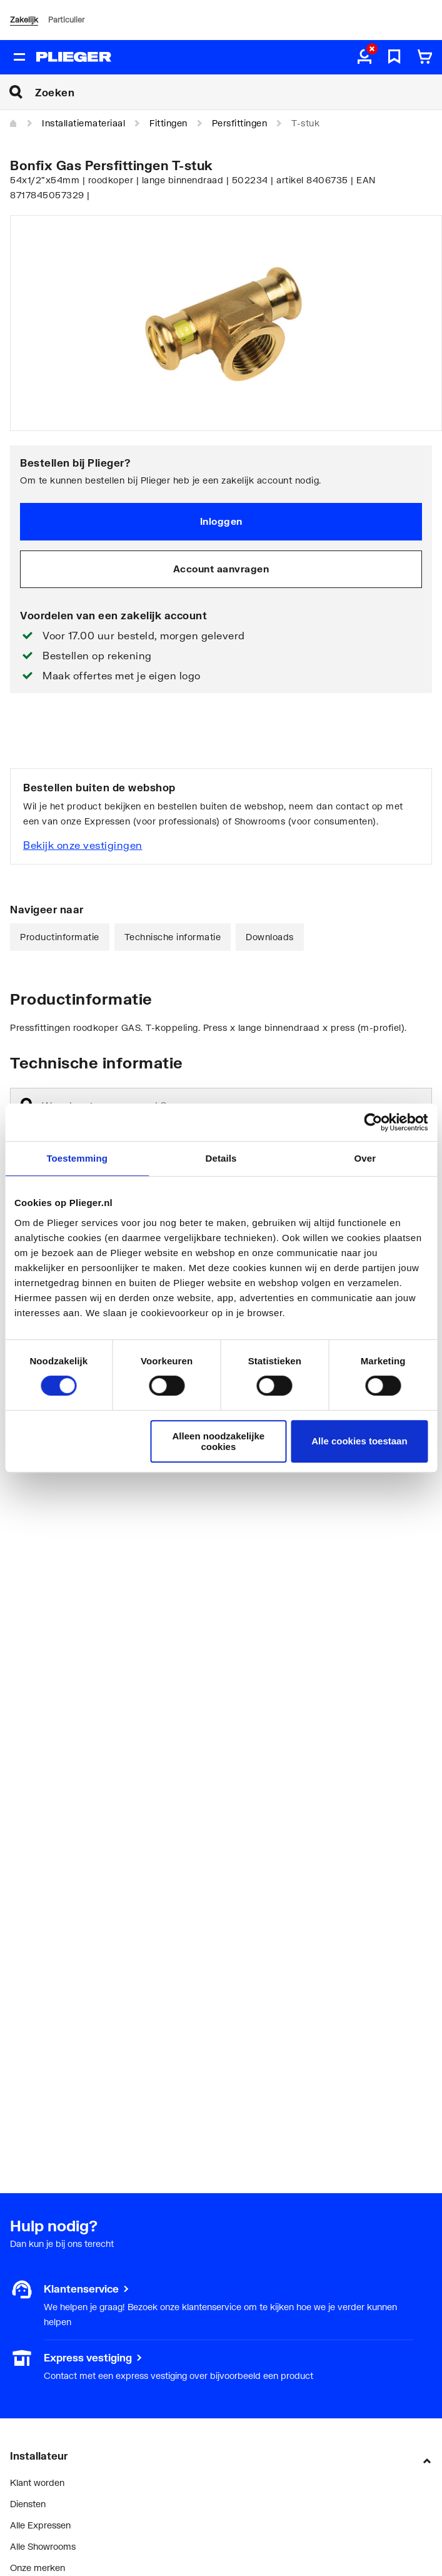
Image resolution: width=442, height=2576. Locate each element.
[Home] (14, 123)
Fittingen (168, 123)
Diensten (28, 2503)
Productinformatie (59, 936)
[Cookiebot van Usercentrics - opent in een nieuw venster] (373, 1122)
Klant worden (37, 2482)
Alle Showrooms (43, 2546)
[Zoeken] (238, 91)
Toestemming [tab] (77, 1158)
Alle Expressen (40, 2525)
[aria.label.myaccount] (364, 57)
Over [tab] (365, 1158)
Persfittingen (240, 123)
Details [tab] (221, 1158)
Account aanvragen (221, 568)
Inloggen (221, 521)
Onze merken (37, 2567)
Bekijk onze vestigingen (83, 845)
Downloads (270, 936)
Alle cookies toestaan (359, 1441)
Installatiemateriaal (83, 123)
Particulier (66, 19)
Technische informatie (172, 936)
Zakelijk (24, 19)
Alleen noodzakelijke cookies (219, 1441)
